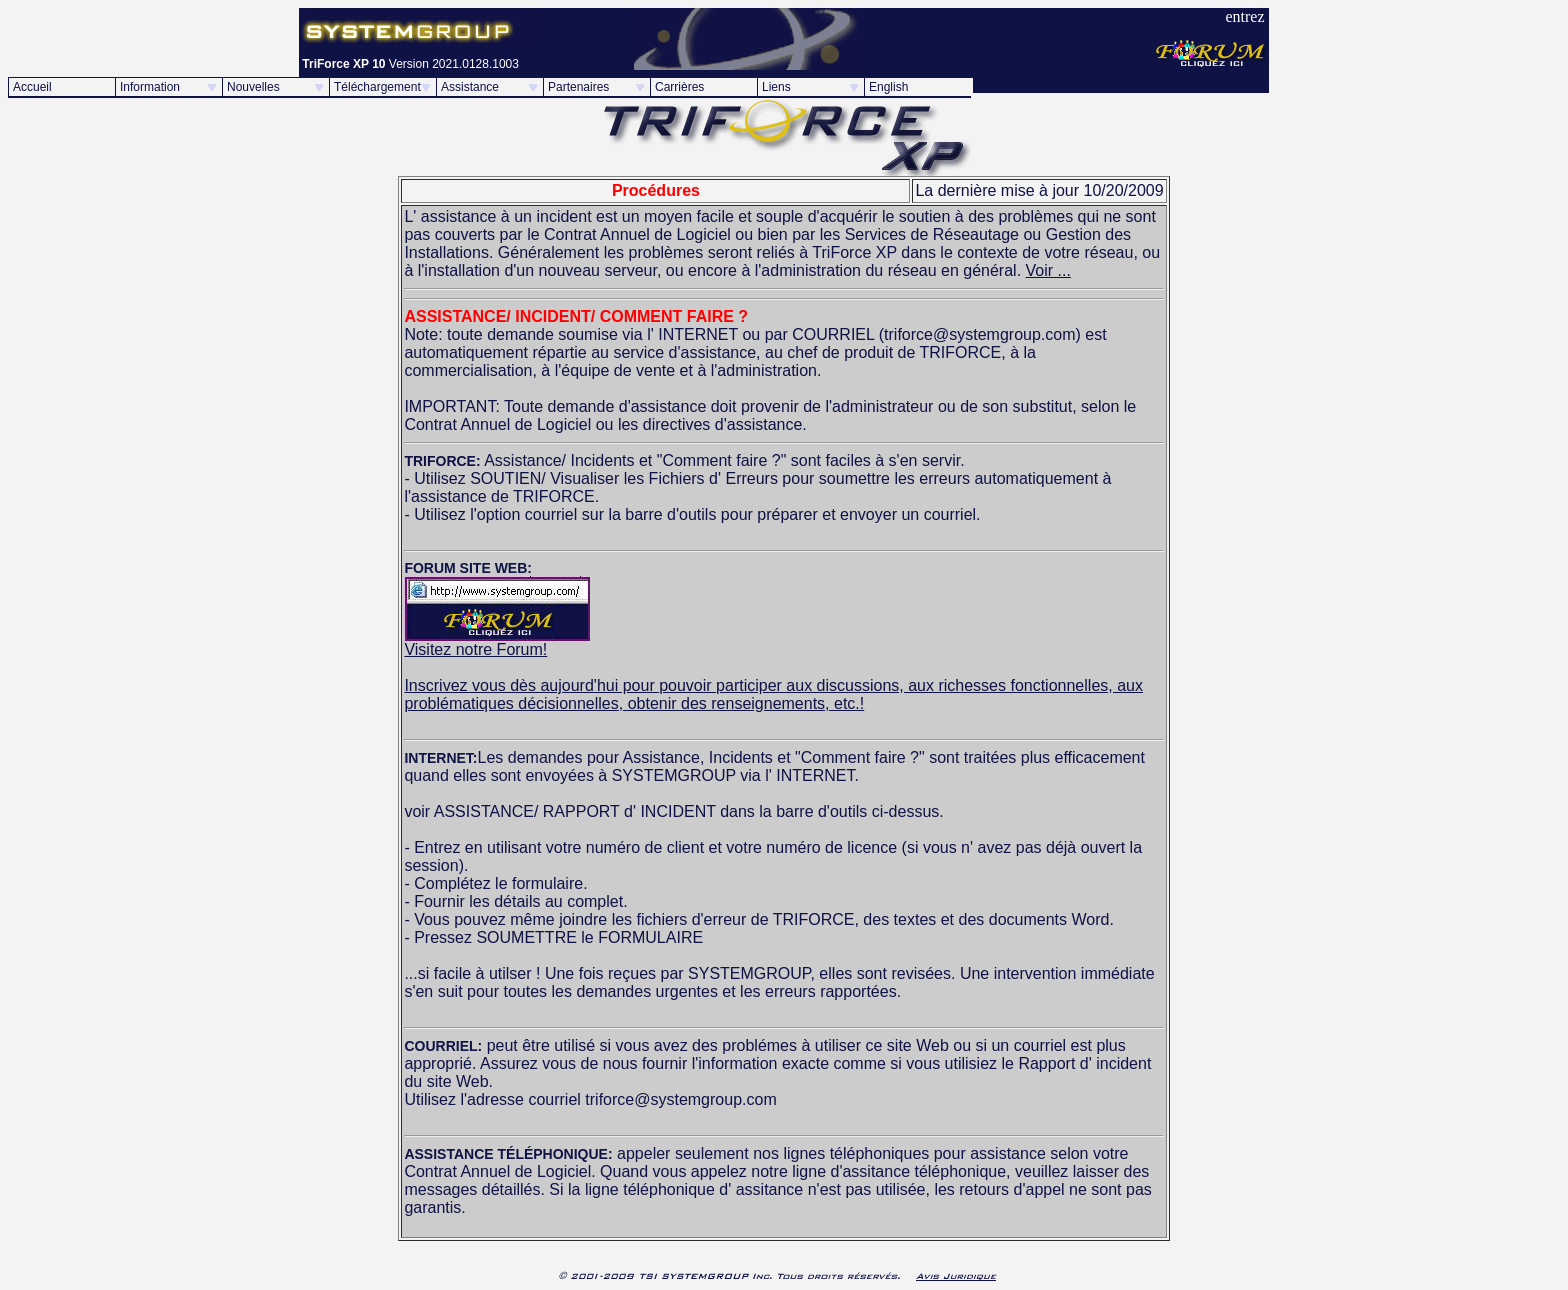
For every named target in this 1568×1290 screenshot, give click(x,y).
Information (150, 87)
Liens (776, 87)
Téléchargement (377, 87)
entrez (1244, 16)
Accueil (32, 87)
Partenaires (578, 87)
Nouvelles (253, 87)
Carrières (679, 87)
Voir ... (1048, 270)
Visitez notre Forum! (497, 642)
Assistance (470, 87)
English (888, 87)
